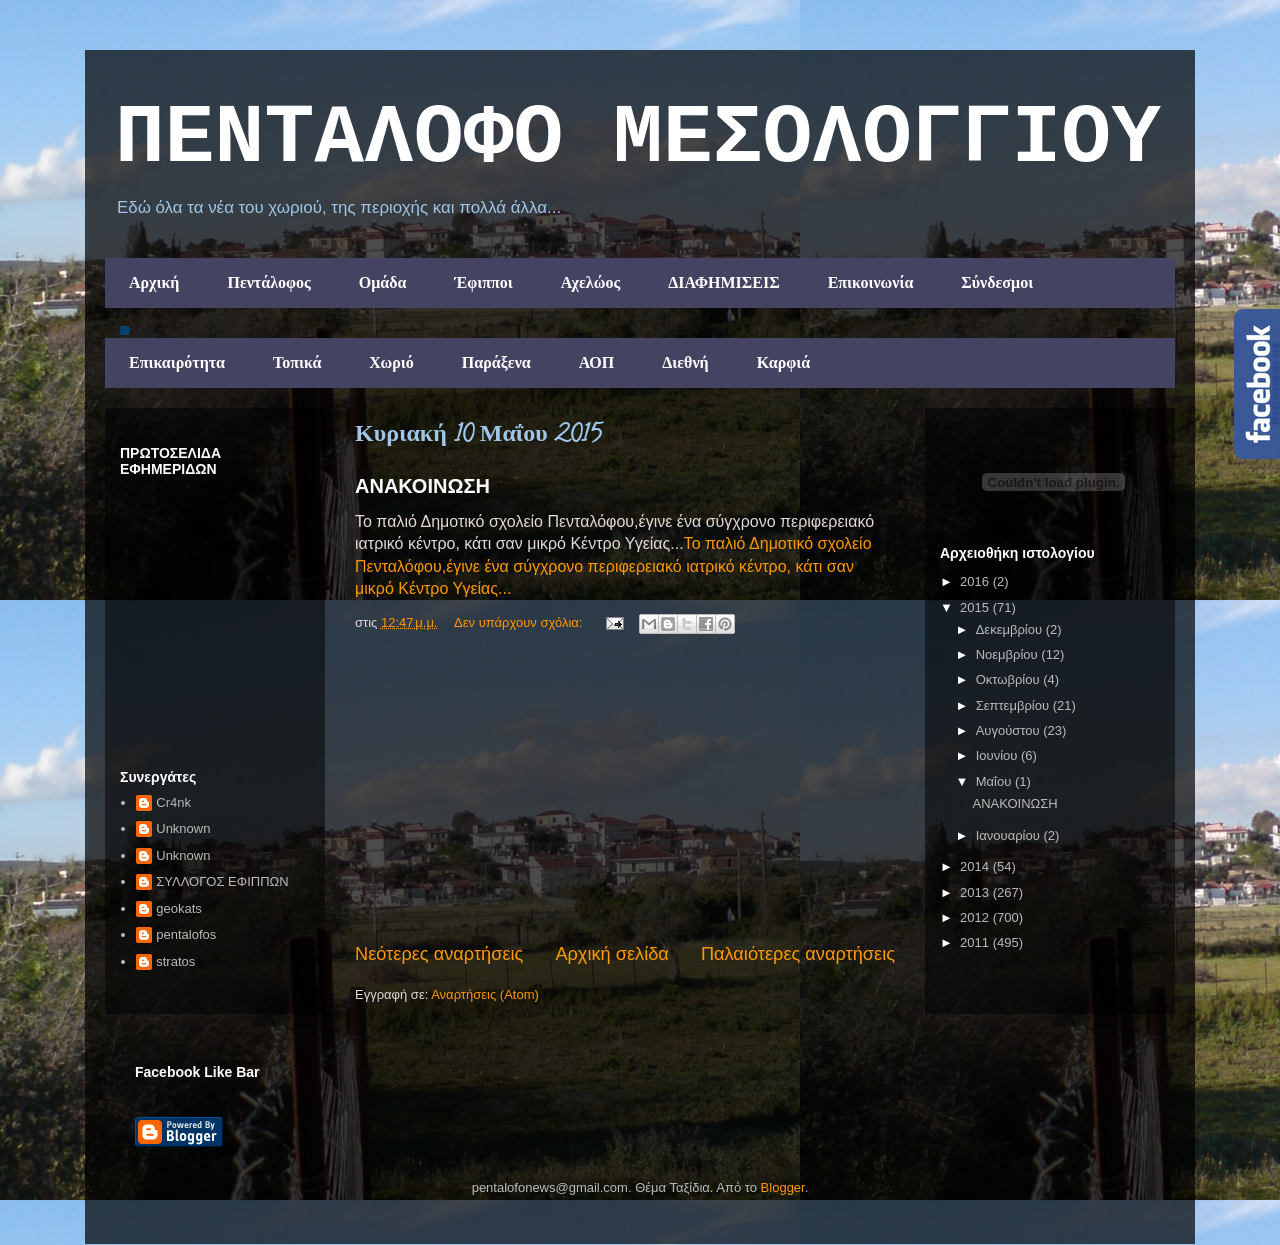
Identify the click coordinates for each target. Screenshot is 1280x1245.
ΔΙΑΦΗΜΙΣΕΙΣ (724, 282)
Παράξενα (496, 362)
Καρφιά (784, 362)
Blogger (783, 1187)
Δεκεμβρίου (1011, 629)
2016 (976, 581)
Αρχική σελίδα (611, 954)
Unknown (183, 828)
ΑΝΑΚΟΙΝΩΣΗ (422, 486)
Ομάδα (383, 282)
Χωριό (391, 362)
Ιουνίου (998, 755)
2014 (976, 866)
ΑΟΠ (597, 362)
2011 (976, 942)
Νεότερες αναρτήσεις (439, 954)
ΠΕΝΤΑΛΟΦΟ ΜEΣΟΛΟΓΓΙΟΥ (638, 139)
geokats (179, 908)
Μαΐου (995, 781)
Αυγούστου (1010, 730)
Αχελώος (590, 282)
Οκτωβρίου (1009, 679)
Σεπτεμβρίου (1014, 705)
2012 (976, 917)
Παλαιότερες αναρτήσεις (798, 954)
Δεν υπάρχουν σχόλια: (520, 622)
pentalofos (186, 934)
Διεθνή (685, 362)
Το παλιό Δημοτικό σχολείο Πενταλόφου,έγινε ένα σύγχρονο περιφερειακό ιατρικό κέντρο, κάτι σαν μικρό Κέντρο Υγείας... (613, 566)
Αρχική (154, 282)
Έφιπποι (483, 282)
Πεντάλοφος (268, 282)
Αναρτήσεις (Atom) (485, 994)
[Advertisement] (625, 791)
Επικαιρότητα (177, 362)
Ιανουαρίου (1010, 835)
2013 (976, 892)
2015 (976, 607)
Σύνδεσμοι (997, 282)
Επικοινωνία (871, 282)
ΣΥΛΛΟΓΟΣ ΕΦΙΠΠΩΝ (222, 881)
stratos (175, 961)
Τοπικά (297, 362)
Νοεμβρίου (1009, 654)
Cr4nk (173, 802)
